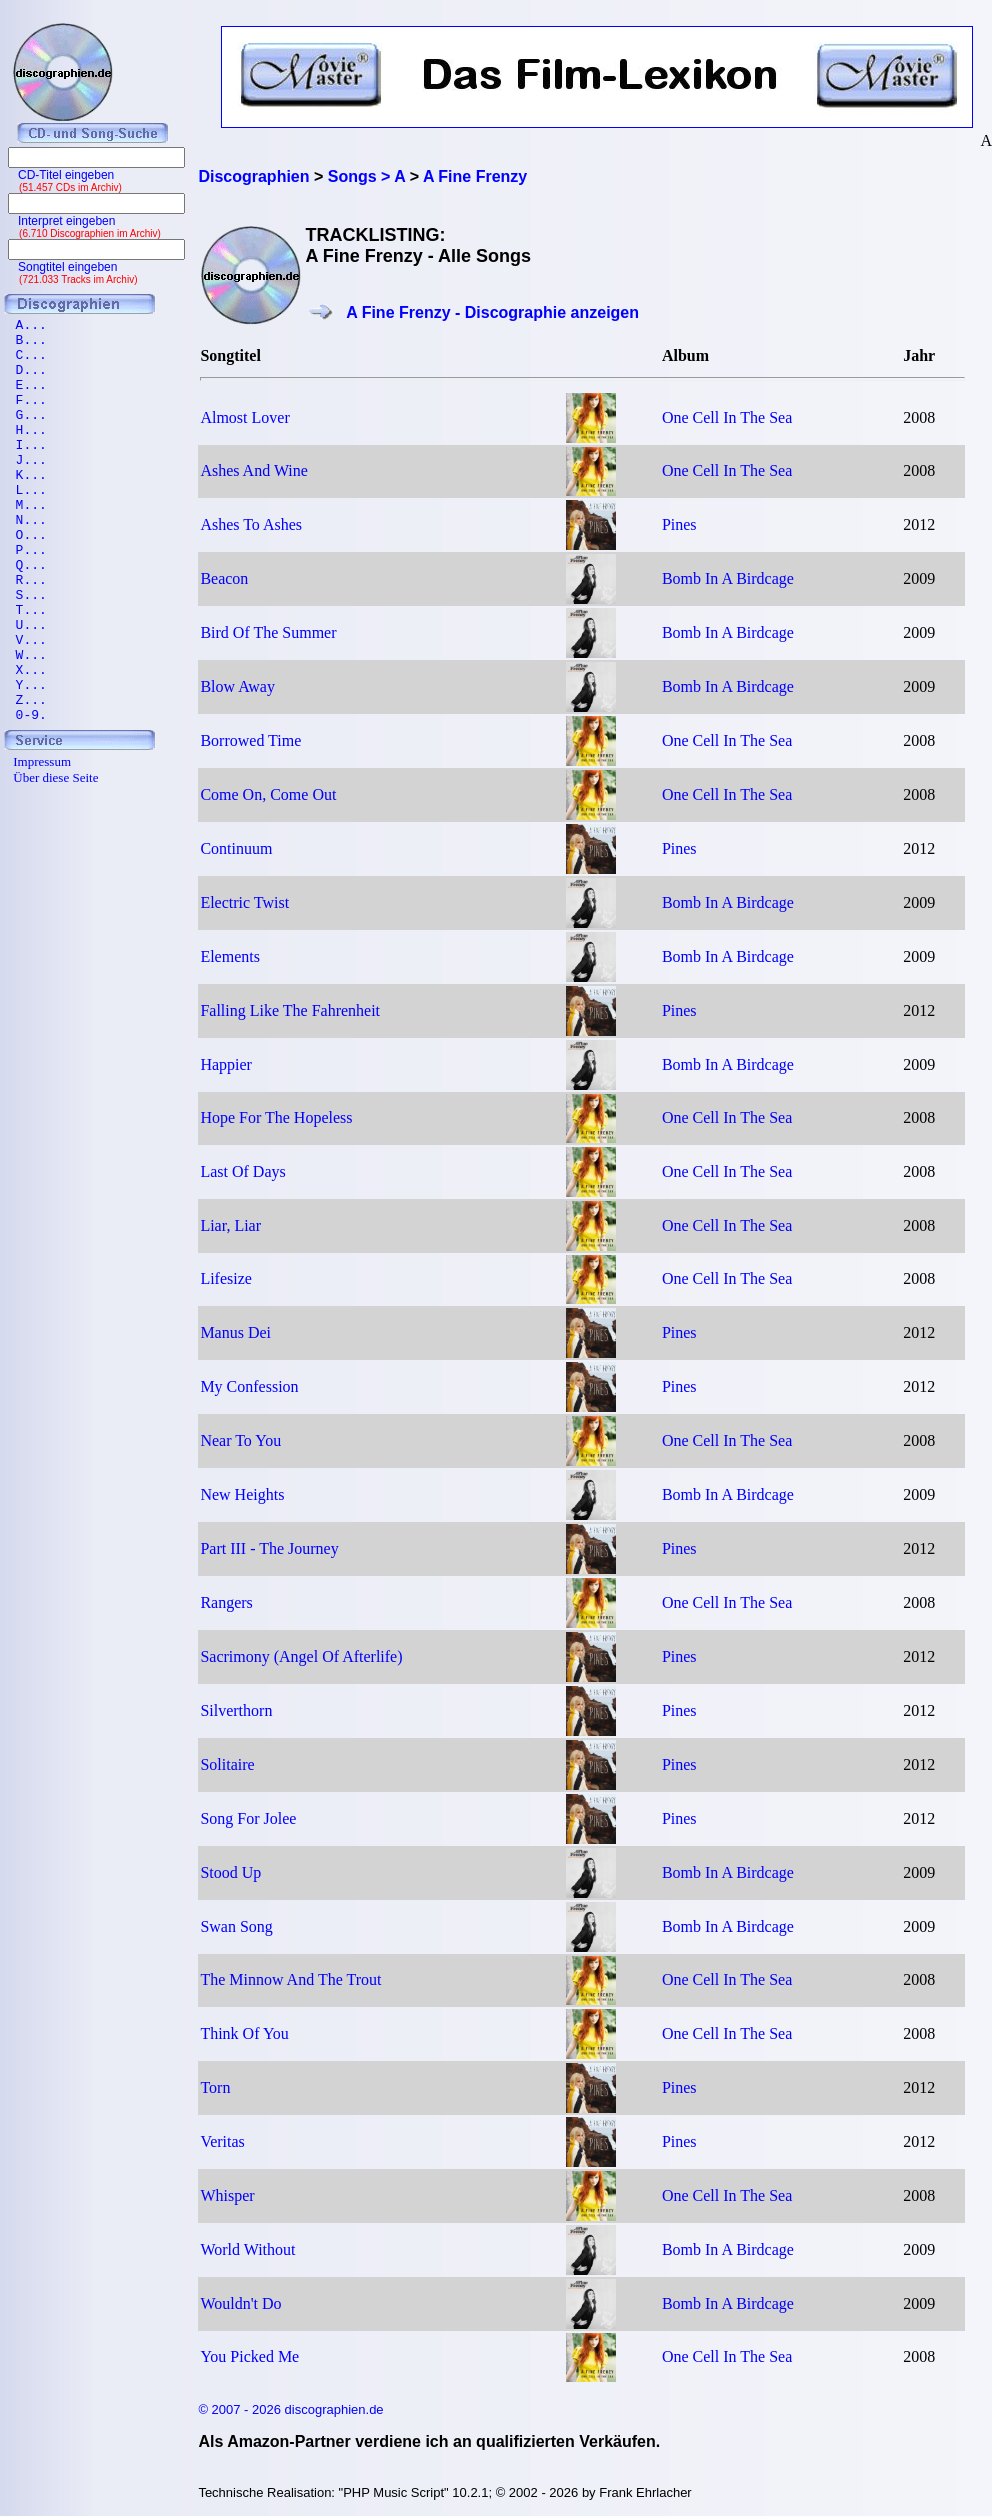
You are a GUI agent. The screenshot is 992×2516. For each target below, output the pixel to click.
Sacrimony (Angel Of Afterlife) (301, 1656)
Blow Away (237, 686)
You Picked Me (249, 2356)
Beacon (224, 578)
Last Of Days (242, 1171)
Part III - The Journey (269, 1548)
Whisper (227, 2195)
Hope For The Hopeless (276, 1117)
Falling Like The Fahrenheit (290, 1010)
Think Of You (244, 2033)
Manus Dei (235, 1332)
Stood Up (230, 1872)
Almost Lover (244, 417)
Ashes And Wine (254, 470)
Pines (679, 524)
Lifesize (226, 1278)
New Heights (242, 1494)
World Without (247, 2249)
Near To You (240, 1440)
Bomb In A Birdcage (728, 578)
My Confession (249, 1386)
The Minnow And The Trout (290, 1979)
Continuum (236, 848)
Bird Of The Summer (268, 632)
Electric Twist (244, 902)
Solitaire (227, 1764)
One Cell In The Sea (727, 417)
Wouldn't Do (240, 2303)
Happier (226, 1064)
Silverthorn (236, 1710)
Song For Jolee (248, 1818)
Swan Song (236, 1926)
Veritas (222, 2141)
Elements (230, 956)
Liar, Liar (230, 1225)
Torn (215, 2087)
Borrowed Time (250, 740)
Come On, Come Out (268, 794)
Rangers (226, 1602)
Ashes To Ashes (251, 524)
